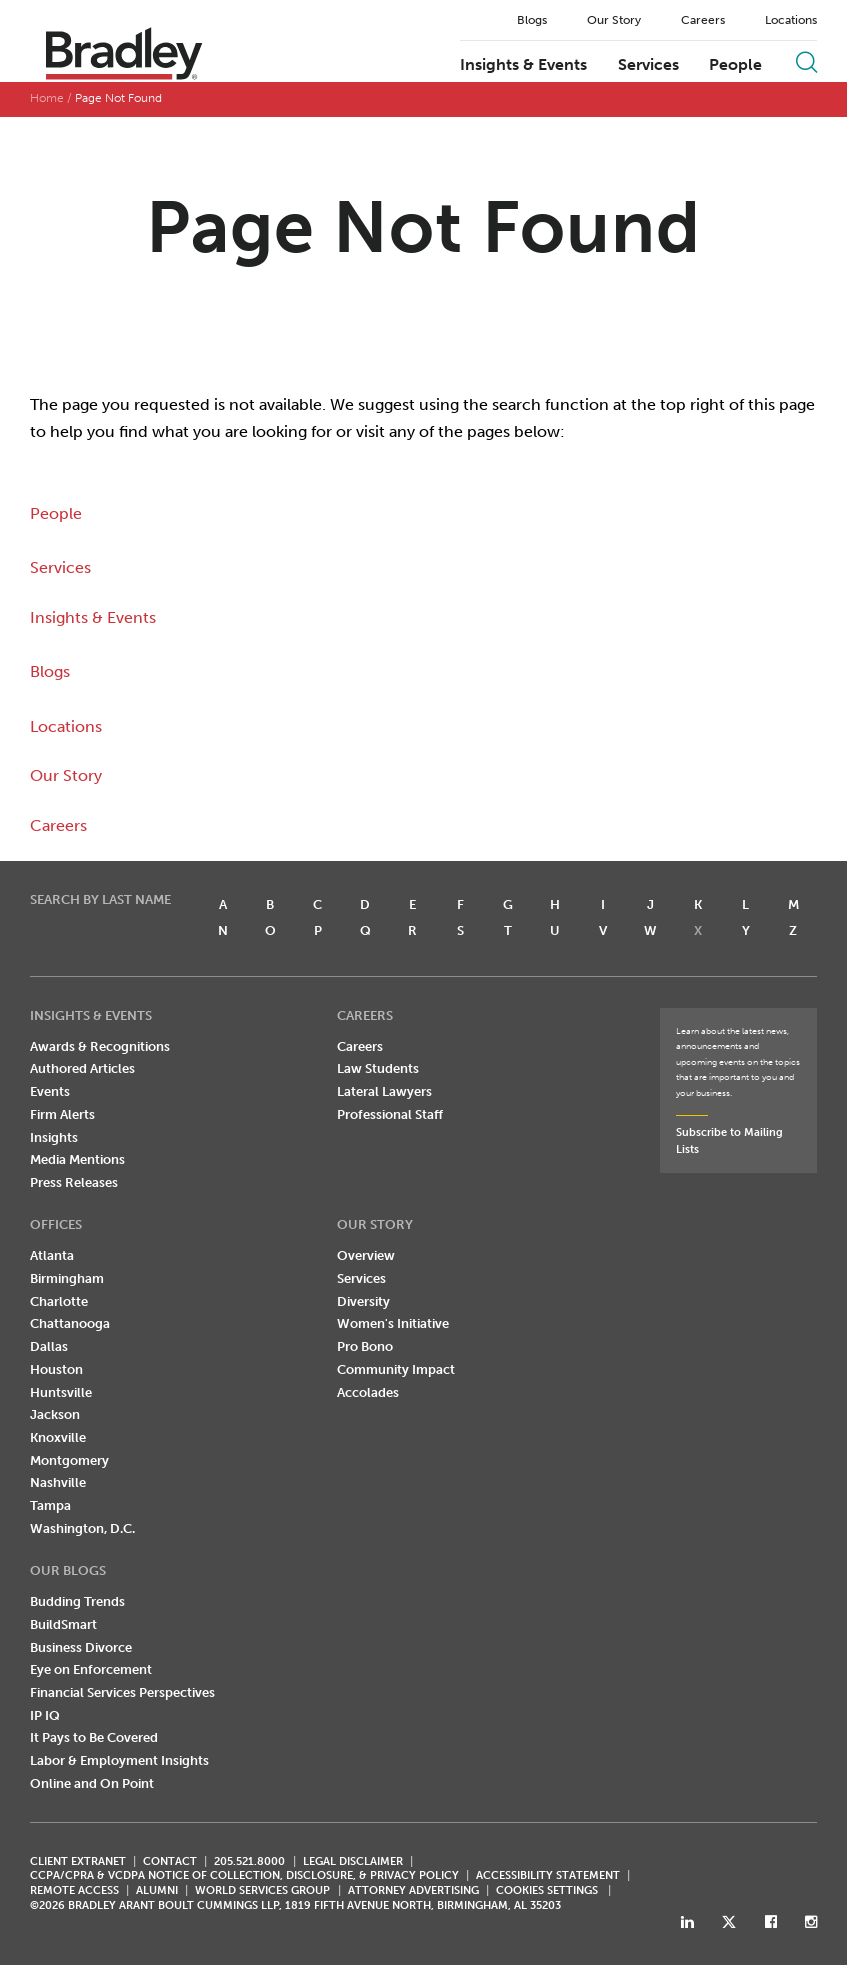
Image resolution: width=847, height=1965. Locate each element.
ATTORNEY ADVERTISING (413, 1890)
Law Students (378, 1068)
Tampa (50, 1505)
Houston (56, 1369)
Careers (703, 20)
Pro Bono (365, 1346)
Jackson (55, 1414)
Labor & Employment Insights (119, 1760)
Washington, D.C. (82, 1528)
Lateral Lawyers (384, 1091)
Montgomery (69, 1460)
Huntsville (61, 1392)
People (735, 65)
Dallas (49, 1346)
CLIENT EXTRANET (78, 1861)
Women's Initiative (393, 1323)
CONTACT (170, 1861)
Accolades (368, 1392)
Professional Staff (390, 1114)
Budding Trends (77, 1601)
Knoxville (58, 1437)
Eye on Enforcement (91, 1669)
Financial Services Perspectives (122, 1692)
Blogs (532, 20)
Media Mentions (77, 1159)
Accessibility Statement (548, 1875)
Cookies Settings (547, 1891)
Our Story (614, 20)
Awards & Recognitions (100, 1046)
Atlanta (52, 1255)
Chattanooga (70, 1323)
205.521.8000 (249, 1861)
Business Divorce (81, 1647)
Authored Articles (82, 1068)
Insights (54, 1137)
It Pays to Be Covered (94, 1737)
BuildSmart (63, 1624)
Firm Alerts (62, 1114)
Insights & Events (523, 65)
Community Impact (396, 1369)
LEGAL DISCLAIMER (353, 1861)
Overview (366, 1255)
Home (47, 98)
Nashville (58, 1482)
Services (648, 65)
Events (50, 1091)
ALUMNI (157, 1890)
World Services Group (262, 1890)
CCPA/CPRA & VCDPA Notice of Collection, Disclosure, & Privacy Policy (244, 1875)
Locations (791, 20)
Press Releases (74, 1182)
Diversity (363, 1301)
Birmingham (67, 1278)
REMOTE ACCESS (74, 1890)
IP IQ (45, 1715)
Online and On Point (92, 1783)
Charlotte (59, 1301)
